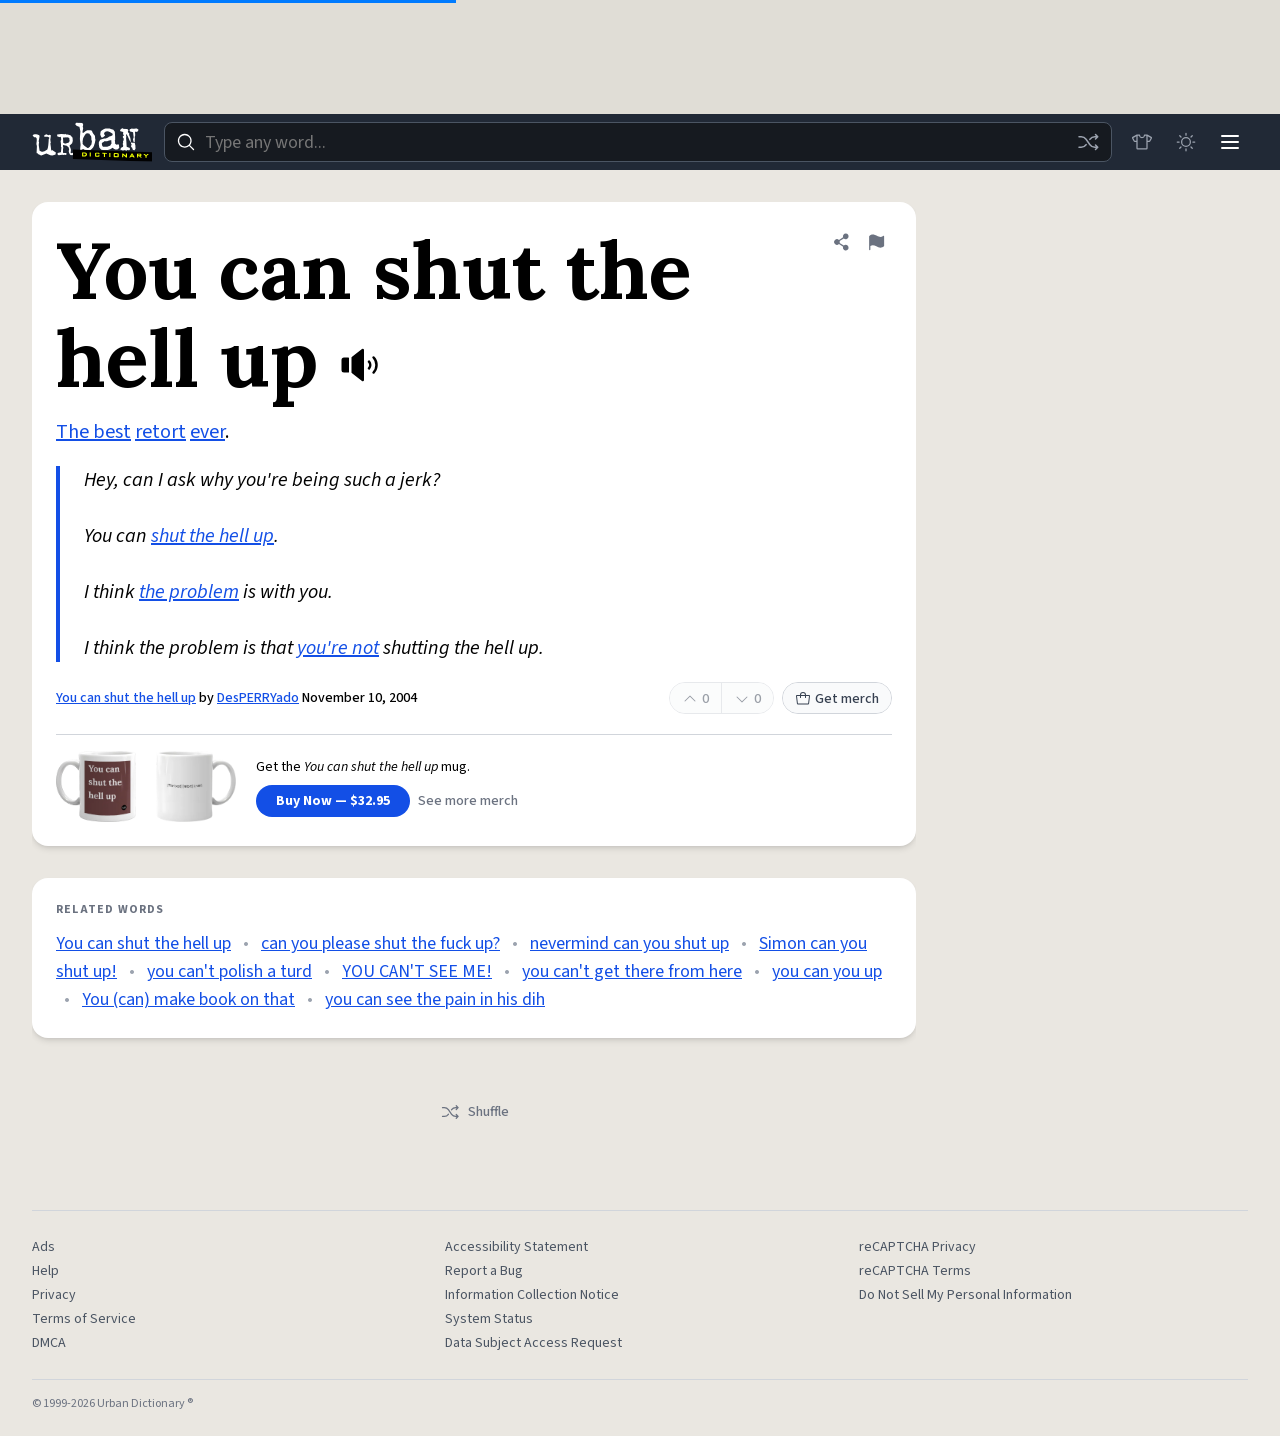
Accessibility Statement (516, 1247)
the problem (189, 592)
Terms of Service (84, 1319)
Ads (43, 1247)
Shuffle (474, 1112)
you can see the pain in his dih (435, 999)
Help (45, 1271)
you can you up (827, 971)
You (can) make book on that (188, 999)
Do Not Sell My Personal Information (965, 1295)
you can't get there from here (632, 971)
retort (160, 432)
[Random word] (1088, 142)
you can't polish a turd (229, 971)
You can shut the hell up (126, 698)
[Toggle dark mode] (1186, 142)
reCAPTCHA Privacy (917, 1247)
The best (93, 432)
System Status (489, 1319)
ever (207, 432)
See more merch (468, 801)
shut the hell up (212, 536)
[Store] (1142, 142)
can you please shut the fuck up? (380, 943)
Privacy (54, 1295)
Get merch (837, 699)
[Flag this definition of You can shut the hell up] (876, 242)
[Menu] (1230, 142)
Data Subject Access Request (533, 1343)
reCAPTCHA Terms (915, 1271)
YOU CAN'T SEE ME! (417, 971)
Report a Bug (484, 1271)
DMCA (49, 1343)
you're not (338, 648)
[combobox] (638, 142)
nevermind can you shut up (629, 943)
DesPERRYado (258, 698)
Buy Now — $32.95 (333, 801)
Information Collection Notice (532, 1295)
